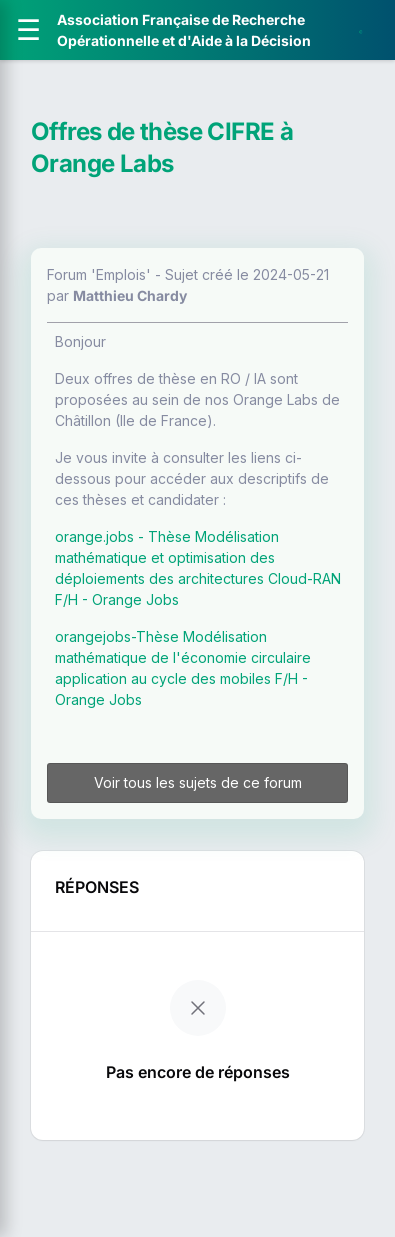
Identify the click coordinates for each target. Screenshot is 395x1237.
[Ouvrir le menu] (28, 30)
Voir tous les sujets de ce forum (198, 782)
